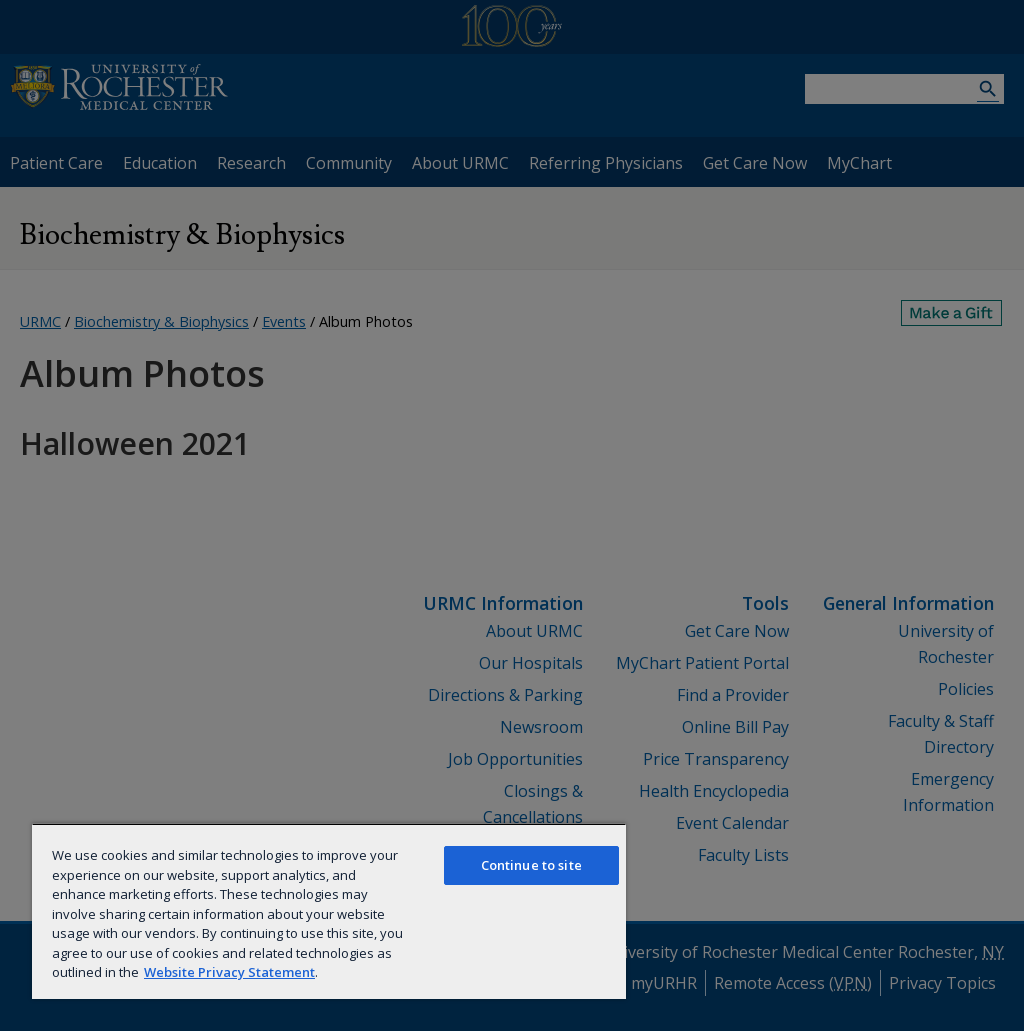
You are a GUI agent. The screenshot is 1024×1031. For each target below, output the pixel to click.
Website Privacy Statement (229, 972)
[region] (329, 911)
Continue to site (531, 865)
